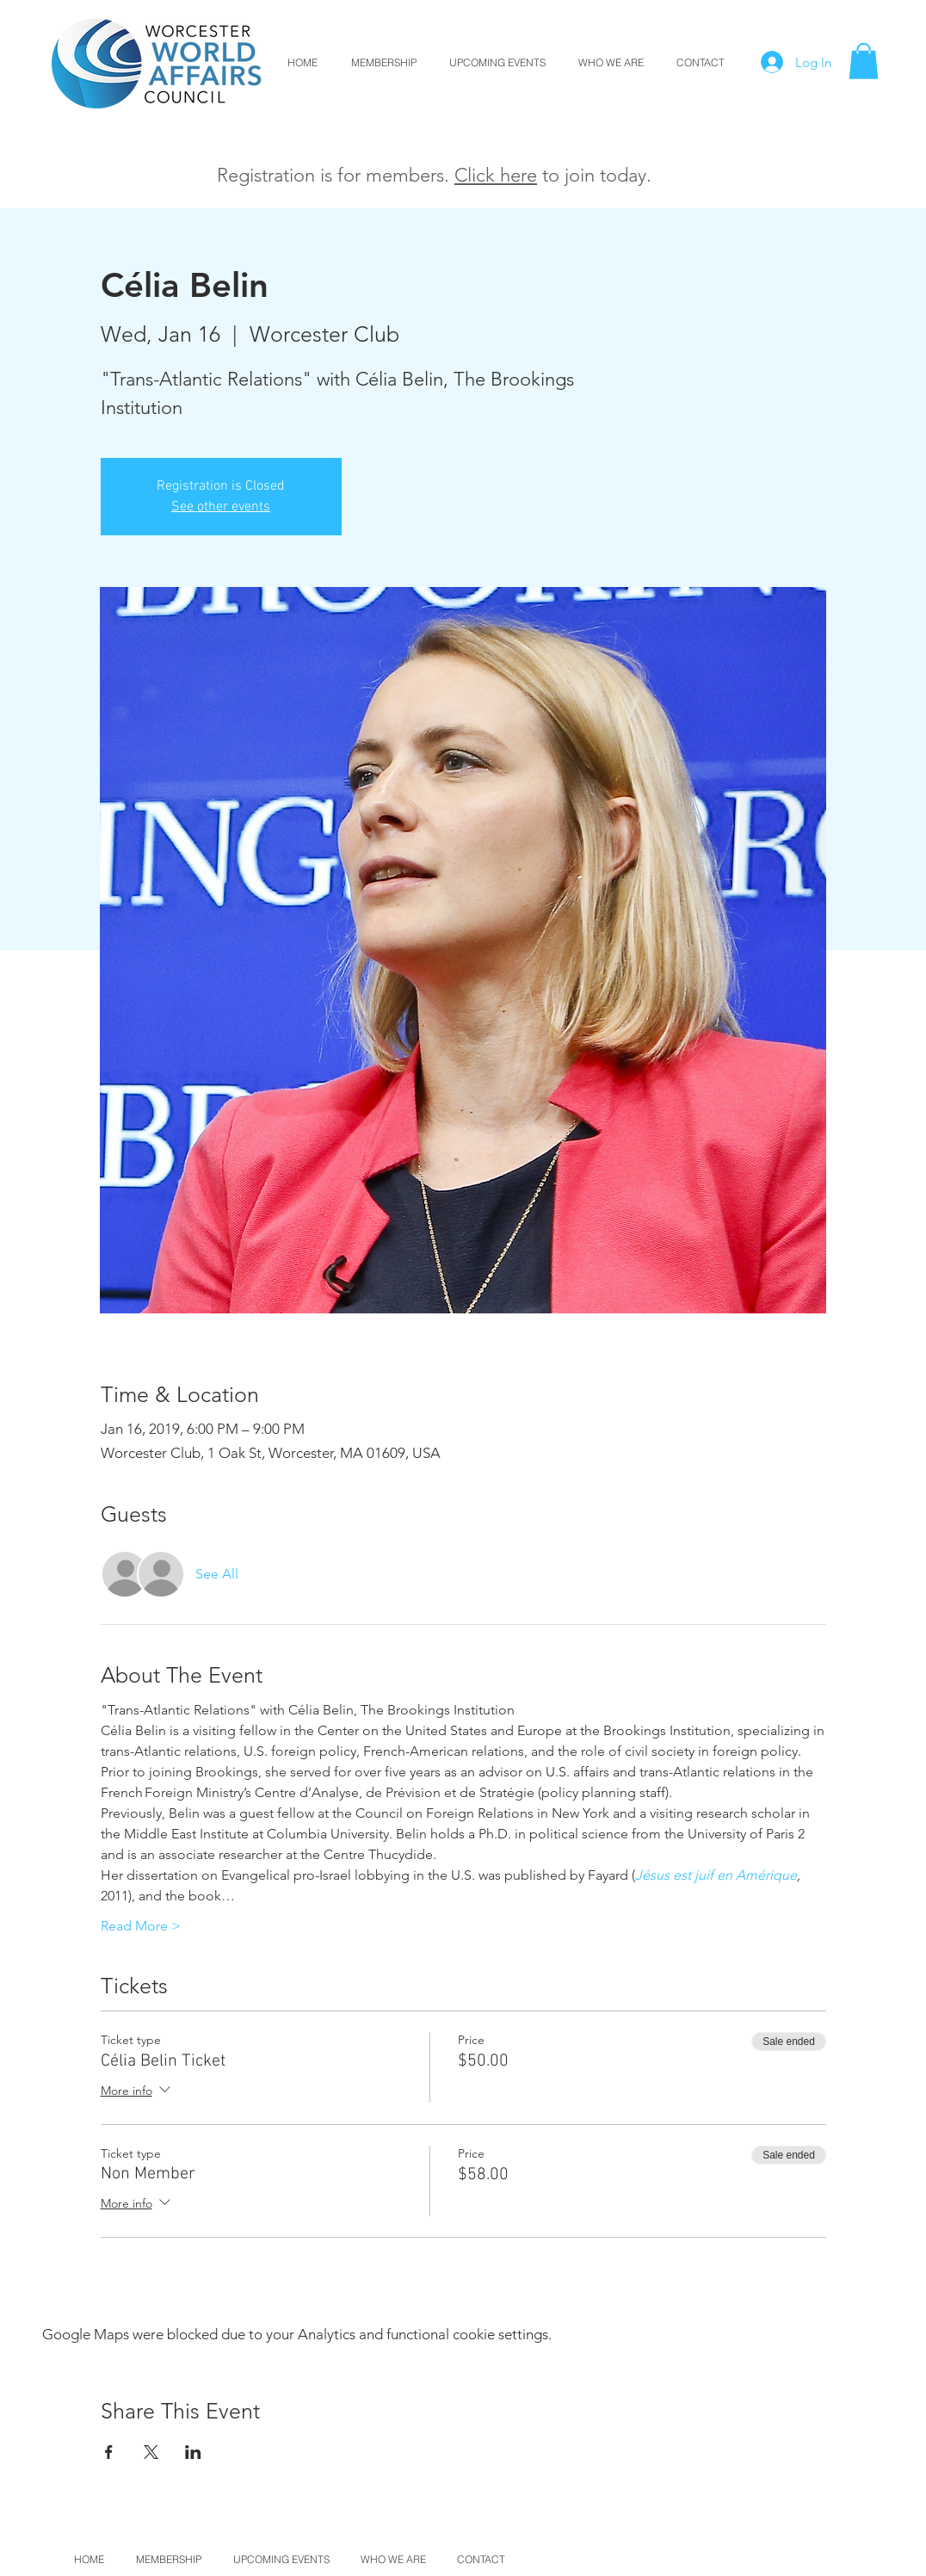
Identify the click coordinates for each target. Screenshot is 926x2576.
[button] (864, 61)
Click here (495, 175)
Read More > (141, 1926)
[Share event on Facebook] (109, 2452)
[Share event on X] (151, 2452)
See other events (220, 507)
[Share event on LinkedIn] (193, 2452)
